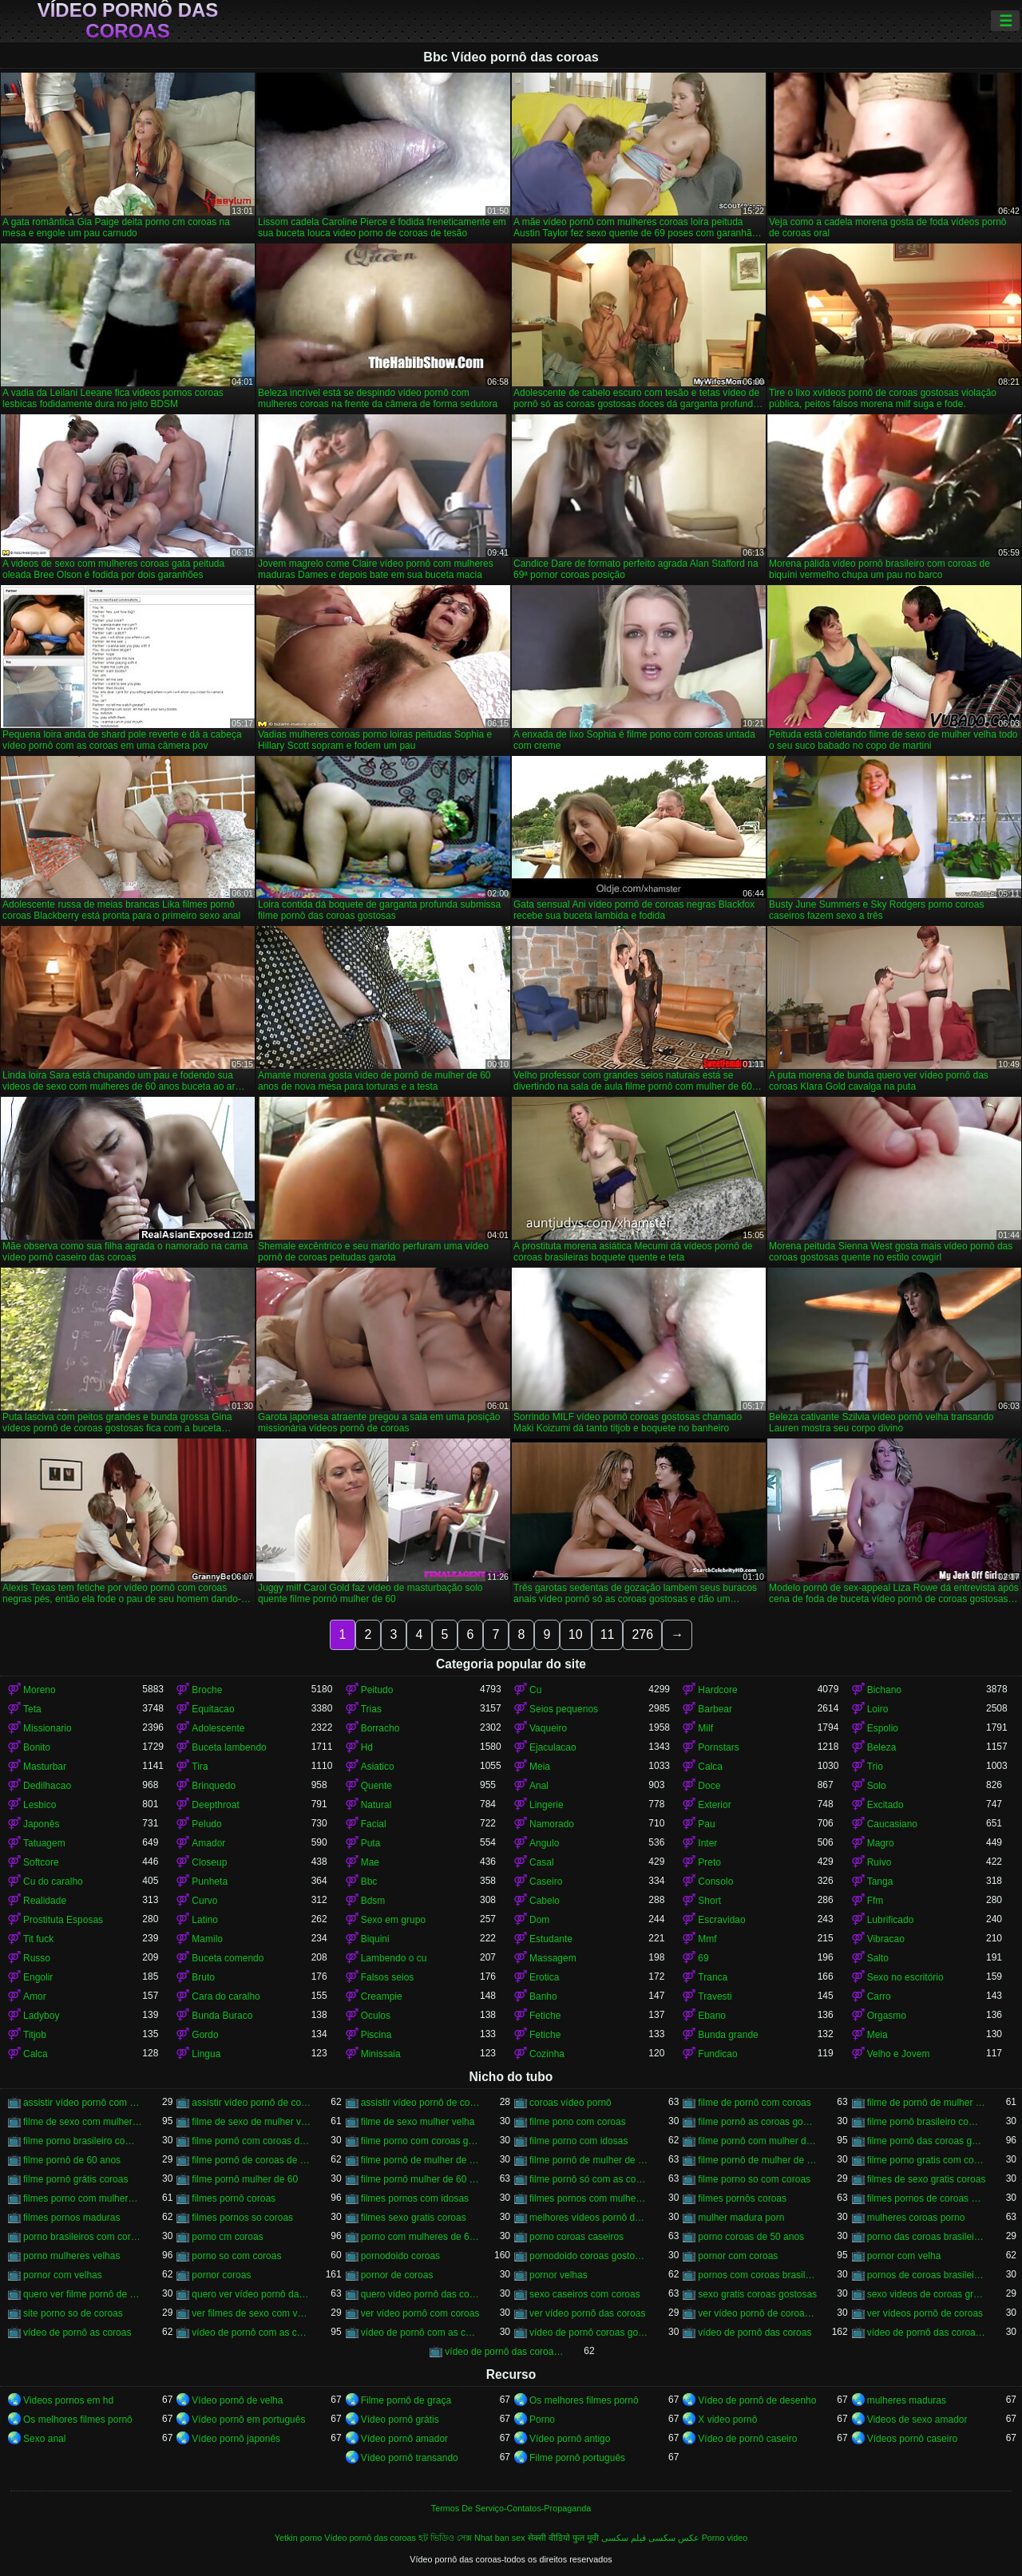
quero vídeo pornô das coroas (420, 2294)
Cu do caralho (53, 1881)
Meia (539, 1766)
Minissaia (381, 2054)
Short (709, 1900)
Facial (373, 1824)
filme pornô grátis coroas (75, 2179)
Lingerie (546, 1804)
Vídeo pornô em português (248, 2419)
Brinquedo (214, 1785)
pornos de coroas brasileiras (926, 2275)
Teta (32, 1709)
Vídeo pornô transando (409, 2457)
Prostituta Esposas (63, 1919)
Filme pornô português (577, 2457)
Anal (539, 1785)
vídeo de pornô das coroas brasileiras (926, 2332)
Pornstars (718, 1747)
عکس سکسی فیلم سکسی (650, 2537)
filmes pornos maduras (71, 2217)
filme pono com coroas (577, 2121)
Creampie (381, 1996)
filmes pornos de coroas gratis (926, 2198)
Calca (710, 1766)
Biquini (375, 1939)
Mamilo (207, 1939)
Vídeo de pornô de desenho (757, 2400)
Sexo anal (44, 2438)
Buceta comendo (227, 1958)
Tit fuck (38, 1939)
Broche (207, 1690)
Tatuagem (44, 1843)
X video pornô (727, 2419)
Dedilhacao (47, 1785)
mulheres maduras (906, 2400)
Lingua (206, 2054)
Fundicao (717, 2054)
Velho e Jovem (898, 2054)
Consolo (715, 1881)
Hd (367, 1747)
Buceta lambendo (229, 1747)
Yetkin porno (299, 2537)
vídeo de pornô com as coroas (251, 2332)
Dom (539, 1919)
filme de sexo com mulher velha (82, 2121)
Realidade (44, 1900)
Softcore (41, 1862)
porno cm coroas (227, 2236)
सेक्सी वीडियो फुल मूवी (563, 2537)
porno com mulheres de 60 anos (420, 2236)
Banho (543, 1996)
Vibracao (886, 1939)
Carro (879, 1996)
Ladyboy (41, 2015)
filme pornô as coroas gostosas (757, 2121)
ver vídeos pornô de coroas (925, 2313)
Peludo (206, 1824)
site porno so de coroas (73, 2313)
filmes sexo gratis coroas (413, 2217)
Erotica (544, 1977)
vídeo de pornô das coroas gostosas (504, 2351)
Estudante (550, 1939)
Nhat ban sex (499, 2537)
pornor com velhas (62, 2275)
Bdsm (373, 1900)
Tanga (880, 1881)
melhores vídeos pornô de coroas (588, 2217)
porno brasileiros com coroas (82, 2236)
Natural (376, 1804)
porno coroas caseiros (576, 2236)
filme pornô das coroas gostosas (926, 2141)
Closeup (209, 1862)
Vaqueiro (548, 1728)
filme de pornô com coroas (754, 2102)
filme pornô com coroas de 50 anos (251, 2141)
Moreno (39, 1690)
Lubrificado (890, 1919)
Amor (34, 1996)
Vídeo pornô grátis (400, 2419)
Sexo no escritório (905, 1977)
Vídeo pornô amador (404, 2438)
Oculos (375, 2015)
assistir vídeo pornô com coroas (82, 2102)
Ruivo (879, 1862)
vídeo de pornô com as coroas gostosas (420, 2332)
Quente (376, 1785)
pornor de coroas (397, 2275)
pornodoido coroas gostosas (588, 2255)
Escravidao (721, 1919)
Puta (371, 1843)
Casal (541, 1862)
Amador (208, 1843)
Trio (875, 1766)
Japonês (41, 1824)
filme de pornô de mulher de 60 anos (926, 2102)
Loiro (878, 1709)
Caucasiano (892, 1824)
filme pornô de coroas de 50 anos (251, 2160)
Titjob (34, 2034)
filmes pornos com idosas (415, 2198)
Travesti (714, 1996)
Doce (709, 1785)
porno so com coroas (236, 2255)
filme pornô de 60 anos (72, 2160)
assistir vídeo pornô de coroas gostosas (420, 2102)
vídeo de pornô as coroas (77, 2332)
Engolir (38, 1977)
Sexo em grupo (393, 1919)
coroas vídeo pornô (570, 2102)
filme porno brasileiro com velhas (82, 2141)
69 (703, 1958)
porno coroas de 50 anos (751, 2236)
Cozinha (546, 2054)
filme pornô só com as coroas (588, 2179)
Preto (709, 1862)
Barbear (715, 1709)
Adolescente (218, 1728)
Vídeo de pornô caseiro (747, 2438)
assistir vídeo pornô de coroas (251, 2102)
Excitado (885, 1804)
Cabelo (544, 1900)
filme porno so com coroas (754, 2179)
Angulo (544, 1843)
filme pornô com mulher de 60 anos (757, 2141)
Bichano (884, 1690)
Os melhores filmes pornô (584, 2400)
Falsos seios (387, 1977)
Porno (542, 2419)
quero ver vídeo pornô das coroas (251, 2294)
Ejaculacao (552, 1747)
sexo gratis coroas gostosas (757, 2294)
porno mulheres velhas (71, 2255)
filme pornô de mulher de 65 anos (757, 2160)
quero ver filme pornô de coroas (82, 2294)
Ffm (875, 1900)
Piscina (376, 2034)
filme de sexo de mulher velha (251, 2121)
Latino (205, 1919)
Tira (200, 1766)
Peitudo (377, 1690)
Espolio (882, 1728)
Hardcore (717, 1690)
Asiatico (377, 1766)
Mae (370, 1862)
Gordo (205, 2034)
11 (607, 1634)
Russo (36, 1958)
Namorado (551, 1824)
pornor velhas (558, 2275)
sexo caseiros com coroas (584, 2294)
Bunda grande (728, 2034)
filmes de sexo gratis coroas (926, 2179)
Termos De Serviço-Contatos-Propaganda (511, 2508)
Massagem (552, 1958)
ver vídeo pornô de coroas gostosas (757, 2313)
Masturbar (44, 1766)
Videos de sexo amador (917, 2419)
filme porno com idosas (578, 2141)
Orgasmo (886, 2015)
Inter (707, 1843)
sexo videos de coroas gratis (926, 2294)
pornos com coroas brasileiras (757, 2275)
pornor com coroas (738, 2255)
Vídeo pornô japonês (236, 2438)
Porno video (725, 2537)
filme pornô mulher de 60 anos (420, 2179)
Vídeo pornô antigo (569, 2438)
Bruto (203, 1977)
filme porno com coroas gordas (420, 2141)
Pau (706, 1824)
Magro (880, 1843)
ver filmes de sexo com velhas (251, 2313)
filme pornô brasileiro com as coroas (926, 2121)
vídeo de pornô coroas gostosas (588, 2332)
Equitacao (213, 1709)
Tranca (712, 1977)
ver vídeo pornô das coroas (587, 2313)
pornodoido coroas (400, 2255)
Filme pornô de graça (406, 2400)
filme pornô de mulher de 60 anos (588, 2160)
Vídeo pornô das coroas (128, 21)
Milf (705, 1728)
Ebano (712, 2015)
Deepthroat (215, 1804)
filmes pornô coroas (233, 2198)
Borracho (380, 1728)
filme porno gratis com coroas (926, 2160)
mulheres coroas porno (916, 2217)
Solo (876, 1785)
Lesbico (39, 1804)
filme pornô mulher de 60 (245, 2179)
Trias (371, 1709)
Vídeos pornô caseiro (912, 2438)
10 (575, 1634)
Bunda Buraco (222, 2015)
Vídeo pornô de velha (237, 2400)
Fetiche (545, 2015)
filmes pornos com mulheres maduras (588, 2198)
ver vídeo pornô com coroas (420, 2313)
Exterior (714, 1804)
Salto (878, 1958)
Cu (535, 1690)
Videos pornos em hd (68, 2400)
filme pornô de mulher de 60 (420, 2160)
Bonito (36, 1747)
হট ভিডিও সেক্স (445, 2537)
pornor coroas (221, 2275)
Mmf (707, 1939)
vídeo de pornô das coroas (754, 2332)
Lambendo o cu (394, 1958)
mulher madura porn (741, 2217)
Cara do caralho (225, 1996)
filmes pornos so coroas (242, 2217)
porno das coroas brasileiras (926, 2236)
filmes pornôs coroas (742, 2198)
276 (642, 1634)
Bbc (369, 1881)
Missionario (47, 1728)
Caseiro (545, 1881)
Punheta (210, 1881)
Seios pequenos (563, 1709)
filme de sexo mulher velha (418, 2121)
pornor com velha (904, 2255)
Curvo (204, 1900)
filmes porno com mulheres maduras (82, 2198)
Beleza (882, 1747)
